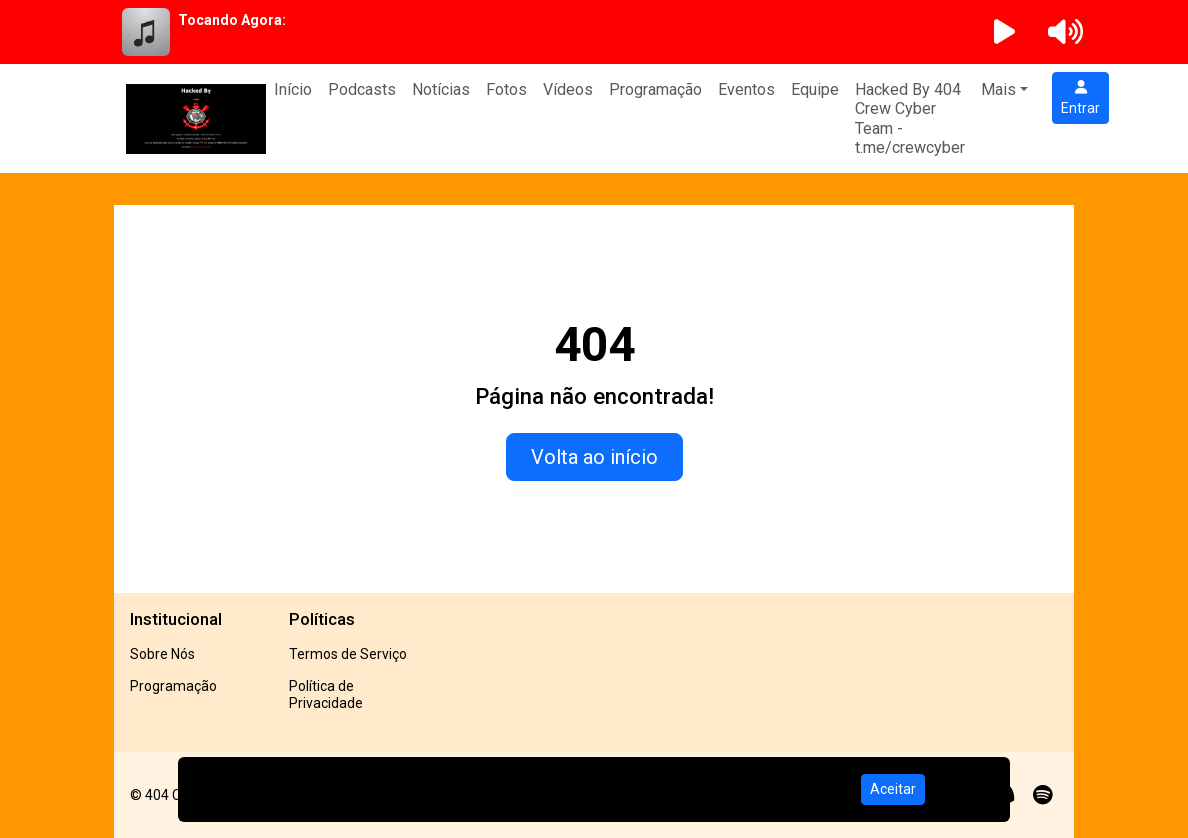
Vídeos (568, 89)
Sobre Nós (162, 654)
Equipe (815, 89)
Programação (655, 89)
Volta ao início (594, 457)
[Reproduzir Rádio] (1005, 32)
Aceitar (893, 789)
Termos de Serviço (348, 654)
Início (293, 89)
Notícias (441, 89)
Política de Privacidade (326, 694)
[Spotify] (1042, 795)
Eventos (746, 89)
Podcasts (362, 89)
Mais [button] (998, 89)
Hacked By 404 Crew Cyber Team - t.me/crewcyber (910, 118)
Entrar (1080, 98)
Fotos (506, 89)
